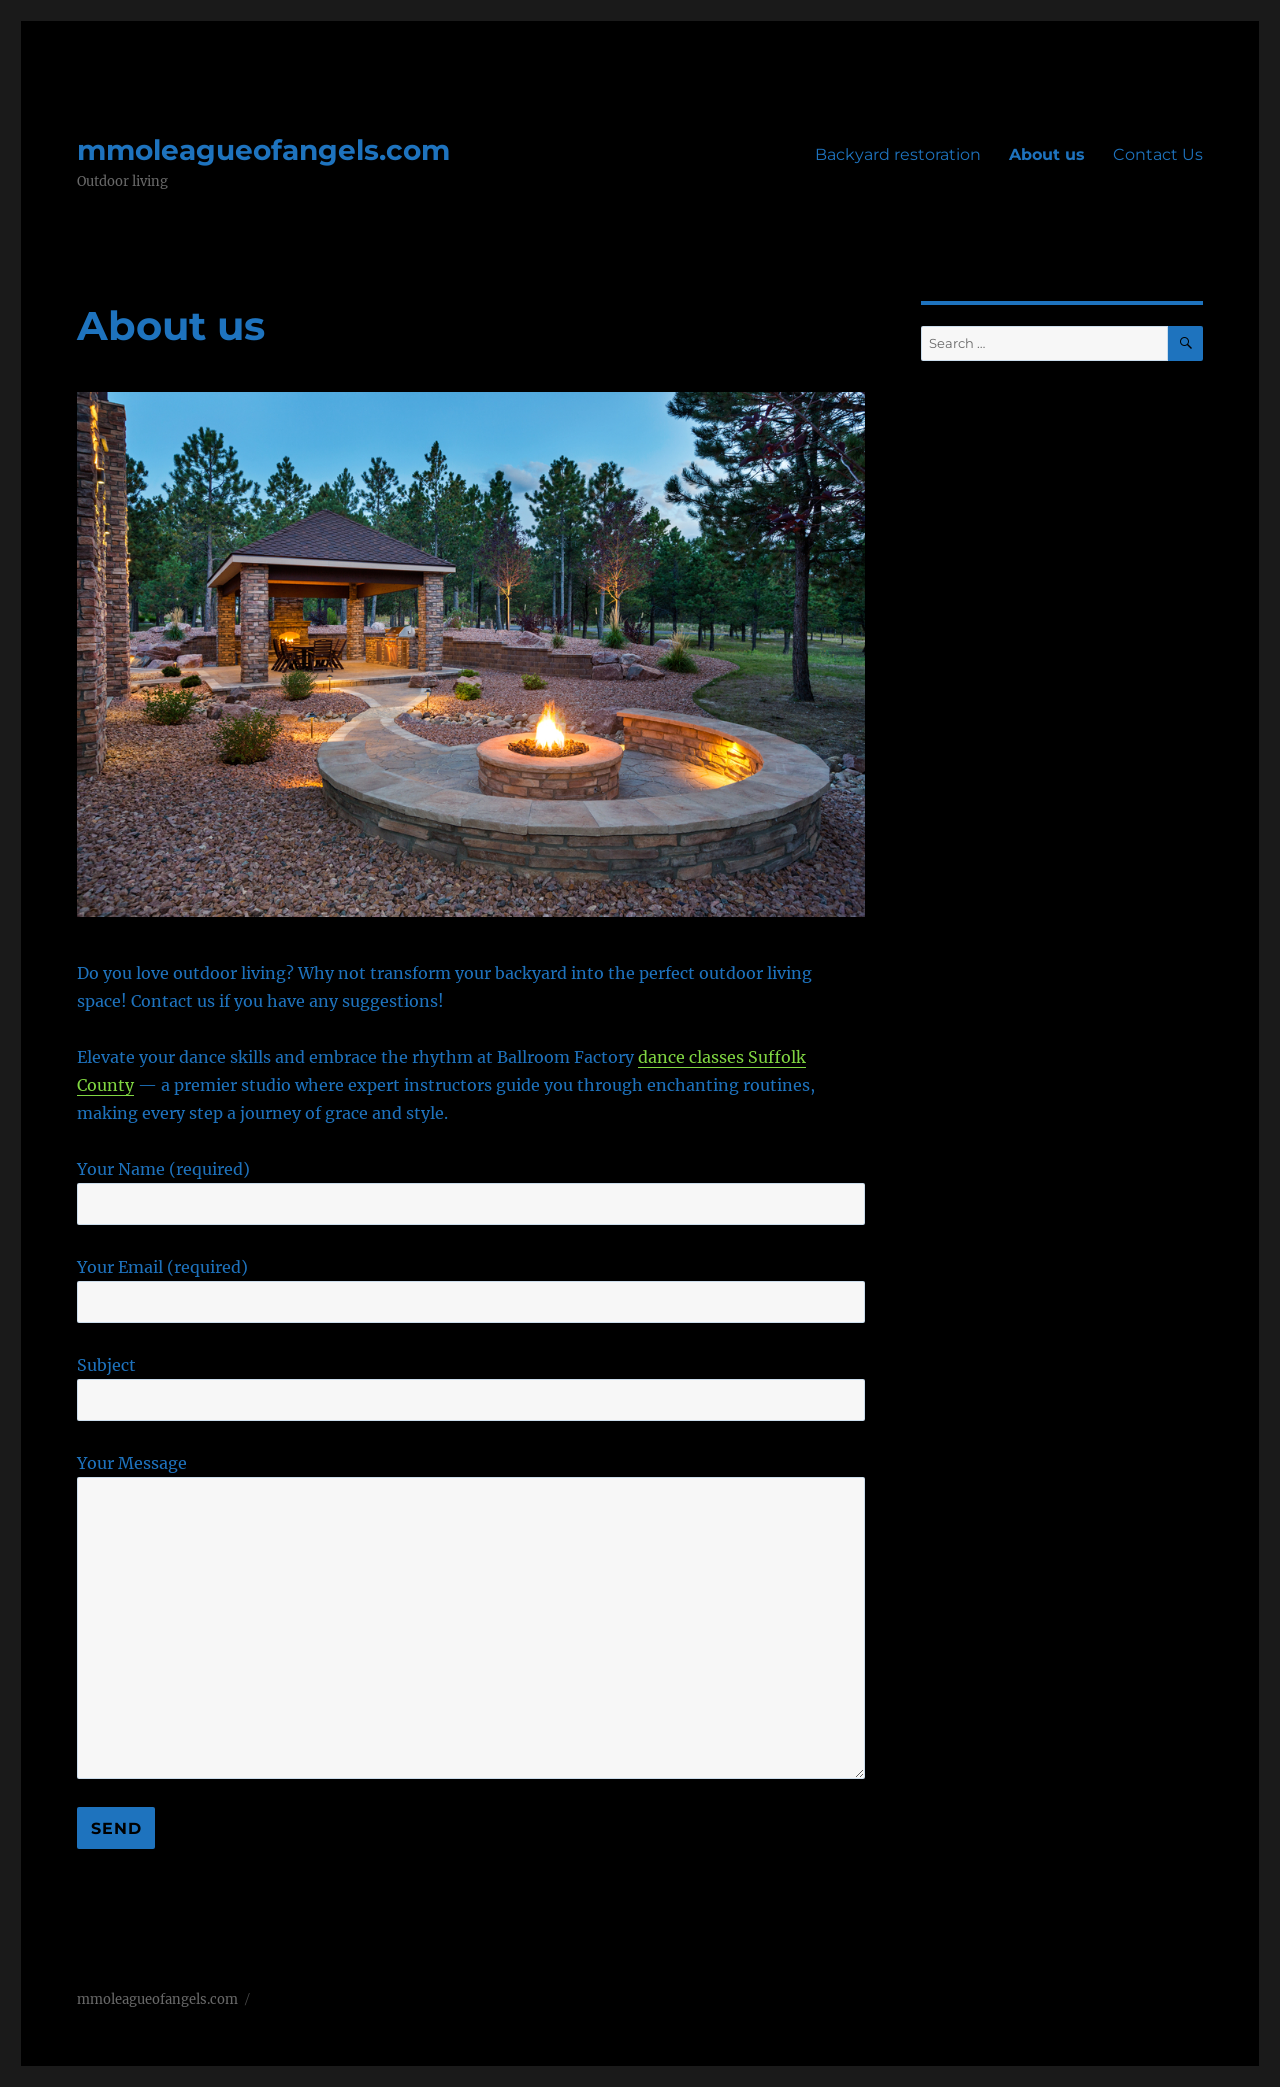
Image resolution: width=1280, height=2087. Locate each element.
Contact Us (1158, 154)
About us (1047, 154)
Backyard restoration (898, 154)
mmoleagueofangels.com (263, 150)
